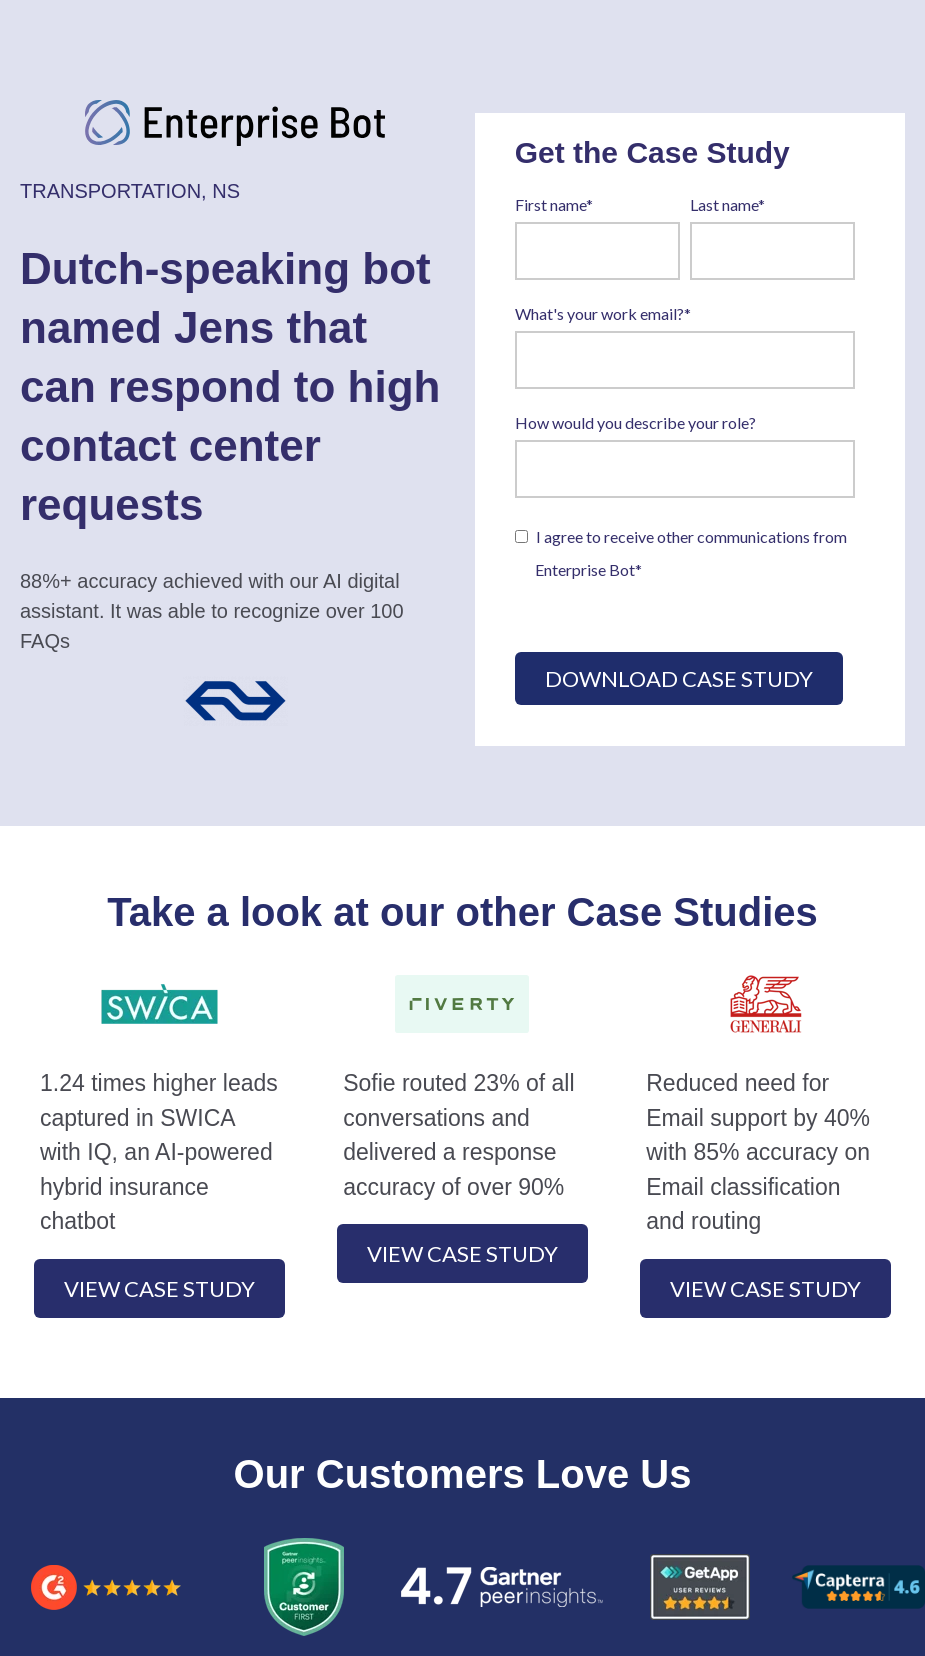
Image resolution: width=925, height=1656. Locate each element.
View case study (159, 1288)
